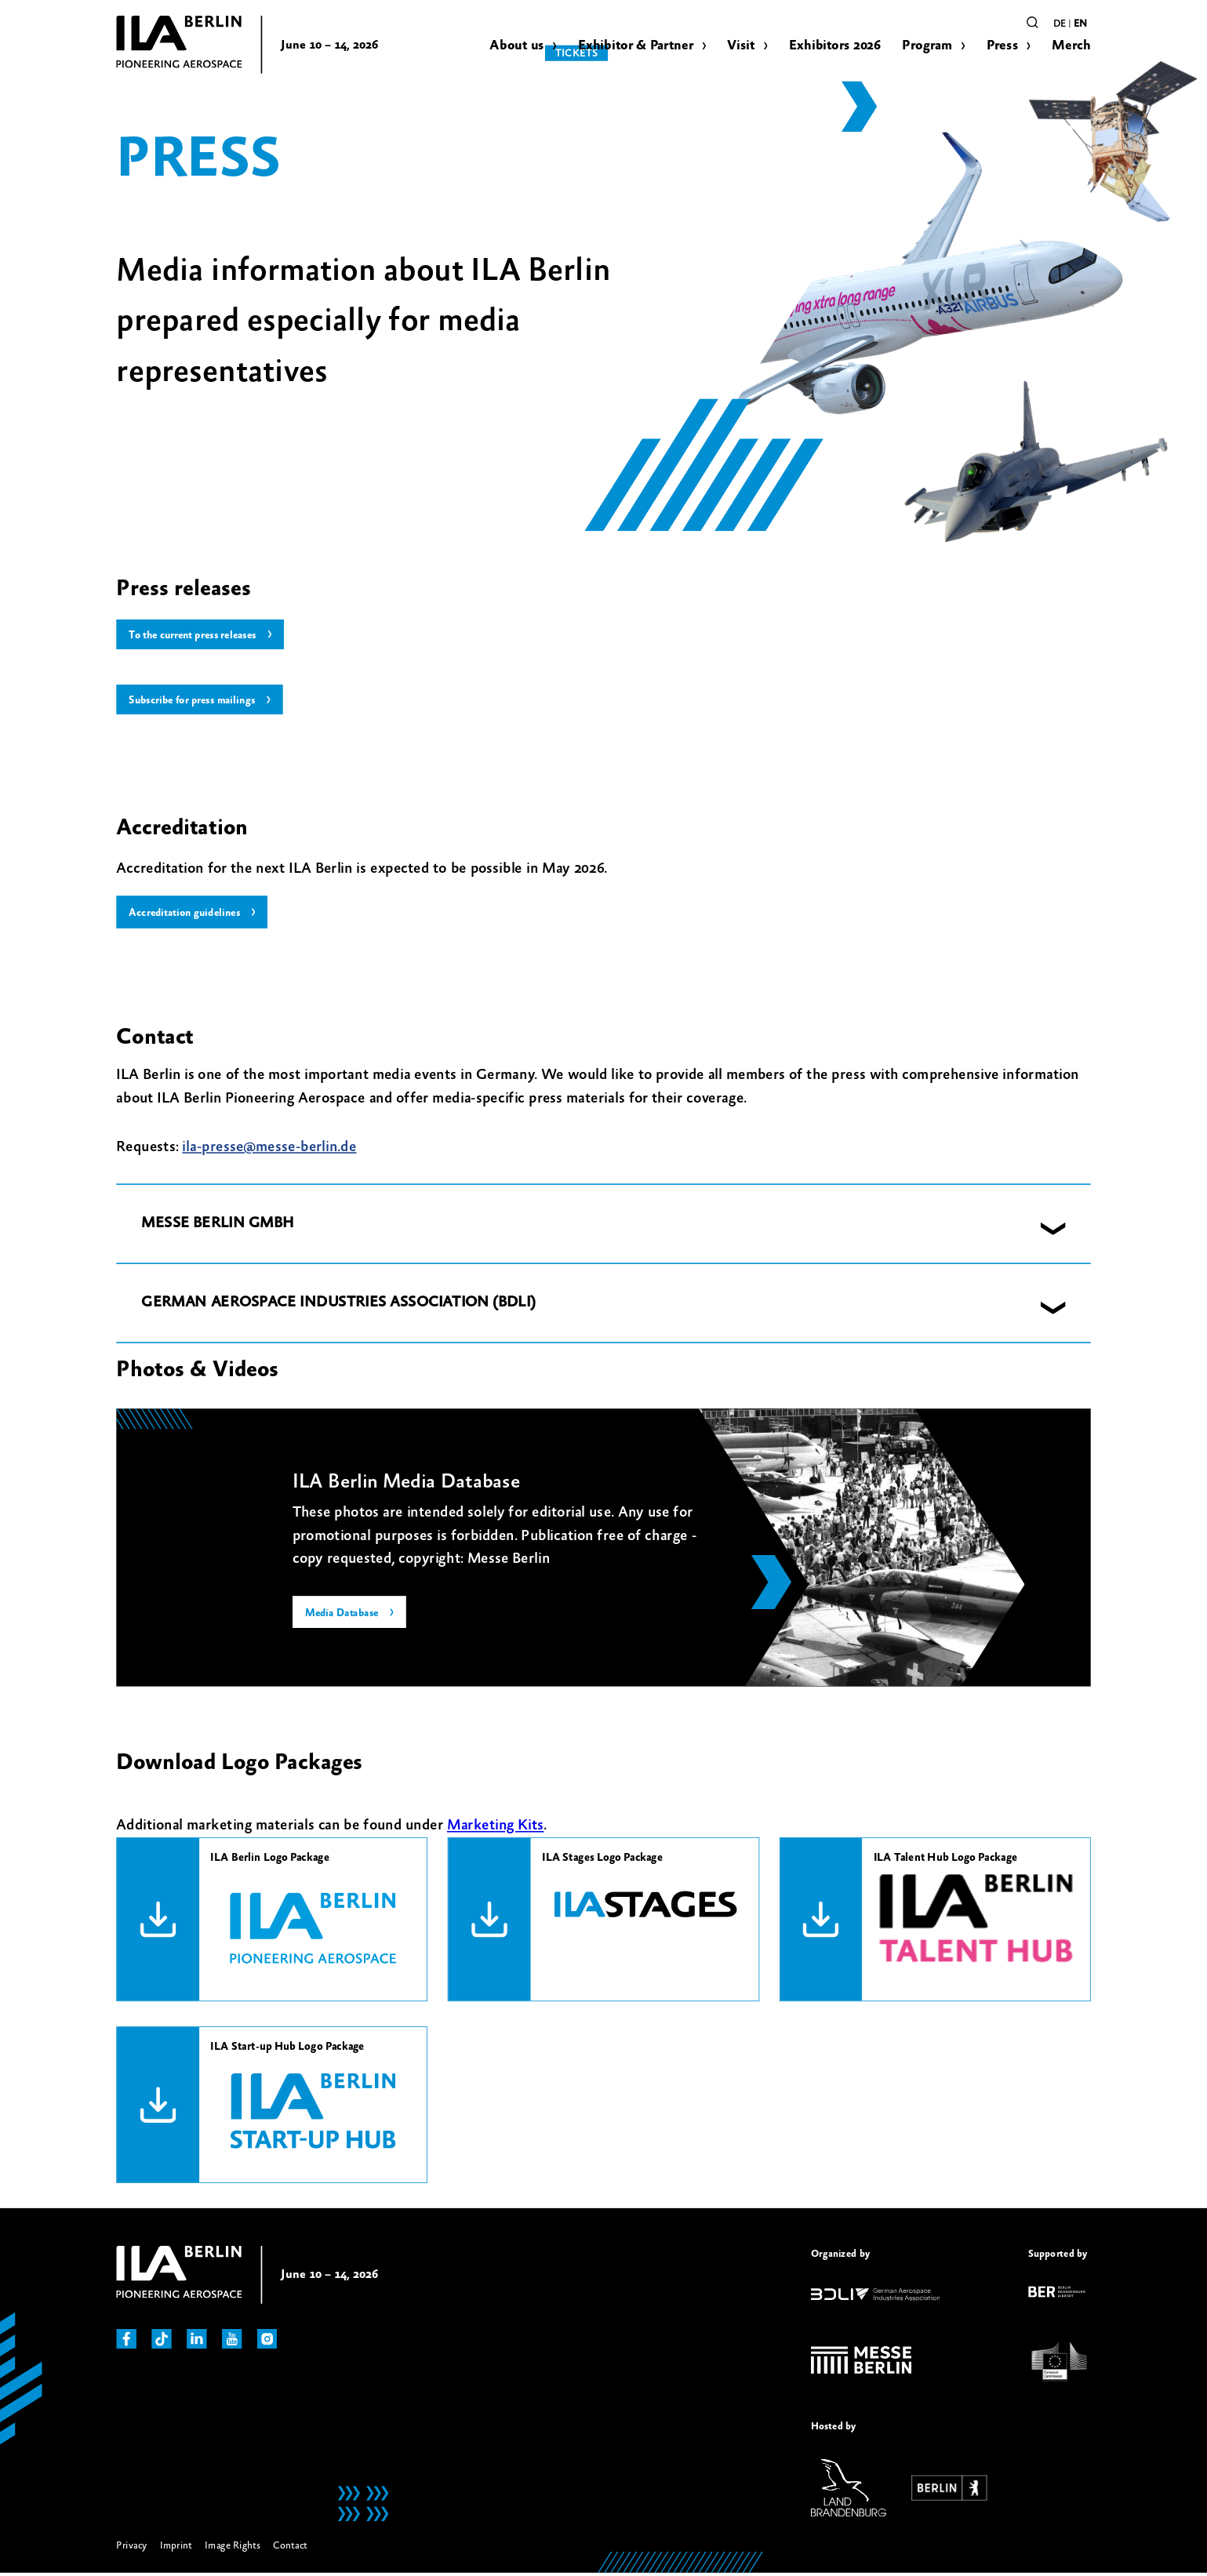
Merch (1071, 45)
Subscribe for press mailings (196, 702)
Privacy (131, 2547)
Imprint (176, 2547)
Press (1002, 45)
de (1060, 23)
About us (516, 45)
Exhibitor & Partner (635, 45)
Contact (290, 2547)
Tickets (981, 21)
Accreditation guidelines (188, 915)
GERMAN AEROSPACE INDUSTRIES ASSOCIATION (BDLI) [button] (338, 1306)
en (1080, 23)
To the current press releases (198, 636)
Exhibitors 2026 (835, 45)
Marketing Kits (495, 1828)
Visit (740, 45)
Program (927, 45)
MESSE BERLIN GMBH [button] (217, 1227)
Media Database (344, 1617)
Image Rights (232, 2547)
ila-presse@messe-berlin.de (269, 1150)
